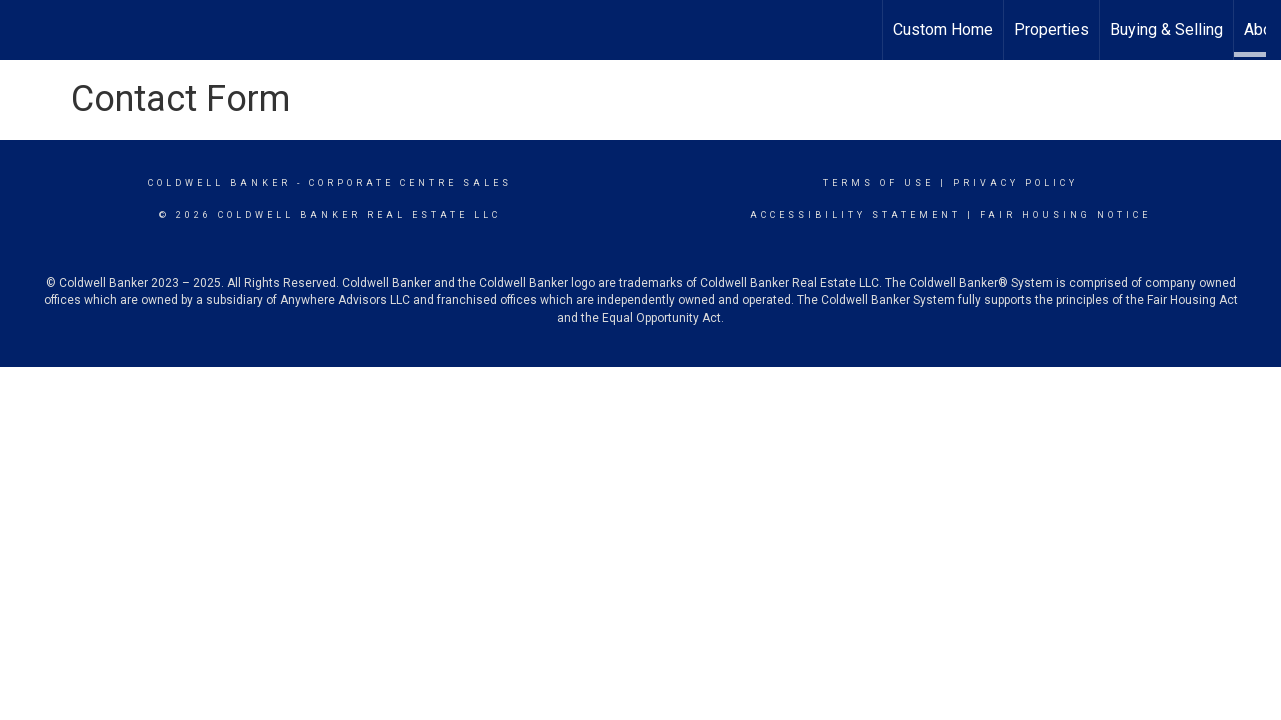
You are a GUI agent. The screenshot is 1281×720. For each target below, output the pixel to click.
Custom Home (943, 29)
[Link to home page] (640, 30)
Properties (1051, 29)
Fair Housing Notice (1065, 215)
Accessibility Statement (855, 215)
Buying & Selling (1166, 29)
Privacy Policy (1015, 183)
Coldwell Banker (219, 183)
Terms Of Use (878, 183)
